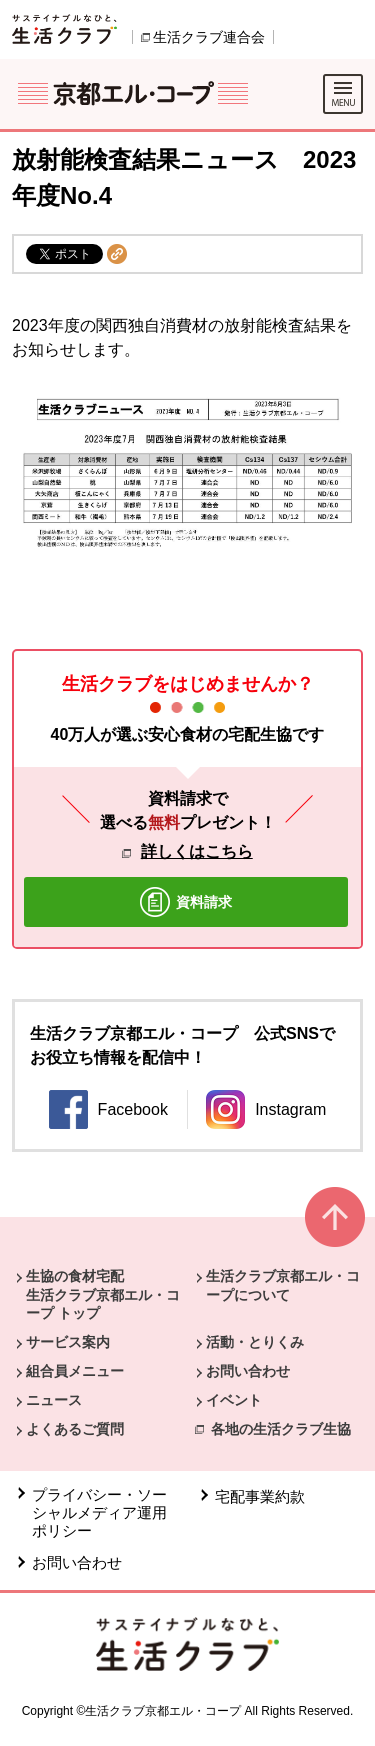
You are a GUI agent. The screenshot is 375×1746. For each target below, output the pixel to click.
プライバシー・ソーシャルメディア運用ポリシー (99, 1512)
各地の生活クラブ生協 (281, 1429)
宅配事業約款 (260, 1496)
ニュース (54, 1400)
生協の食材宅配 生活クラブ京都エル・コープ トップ (103, 1294)
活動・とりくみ (255, 1342)
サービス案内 (68, 1342)
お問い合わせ (248, 1371)
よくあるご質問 (75, 1429)
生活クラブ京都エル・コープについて (283, 1285)
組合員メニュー (75, 1371)
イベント (234, 1400)
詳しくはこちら (197, 851)
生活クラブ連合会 (209, 37)
